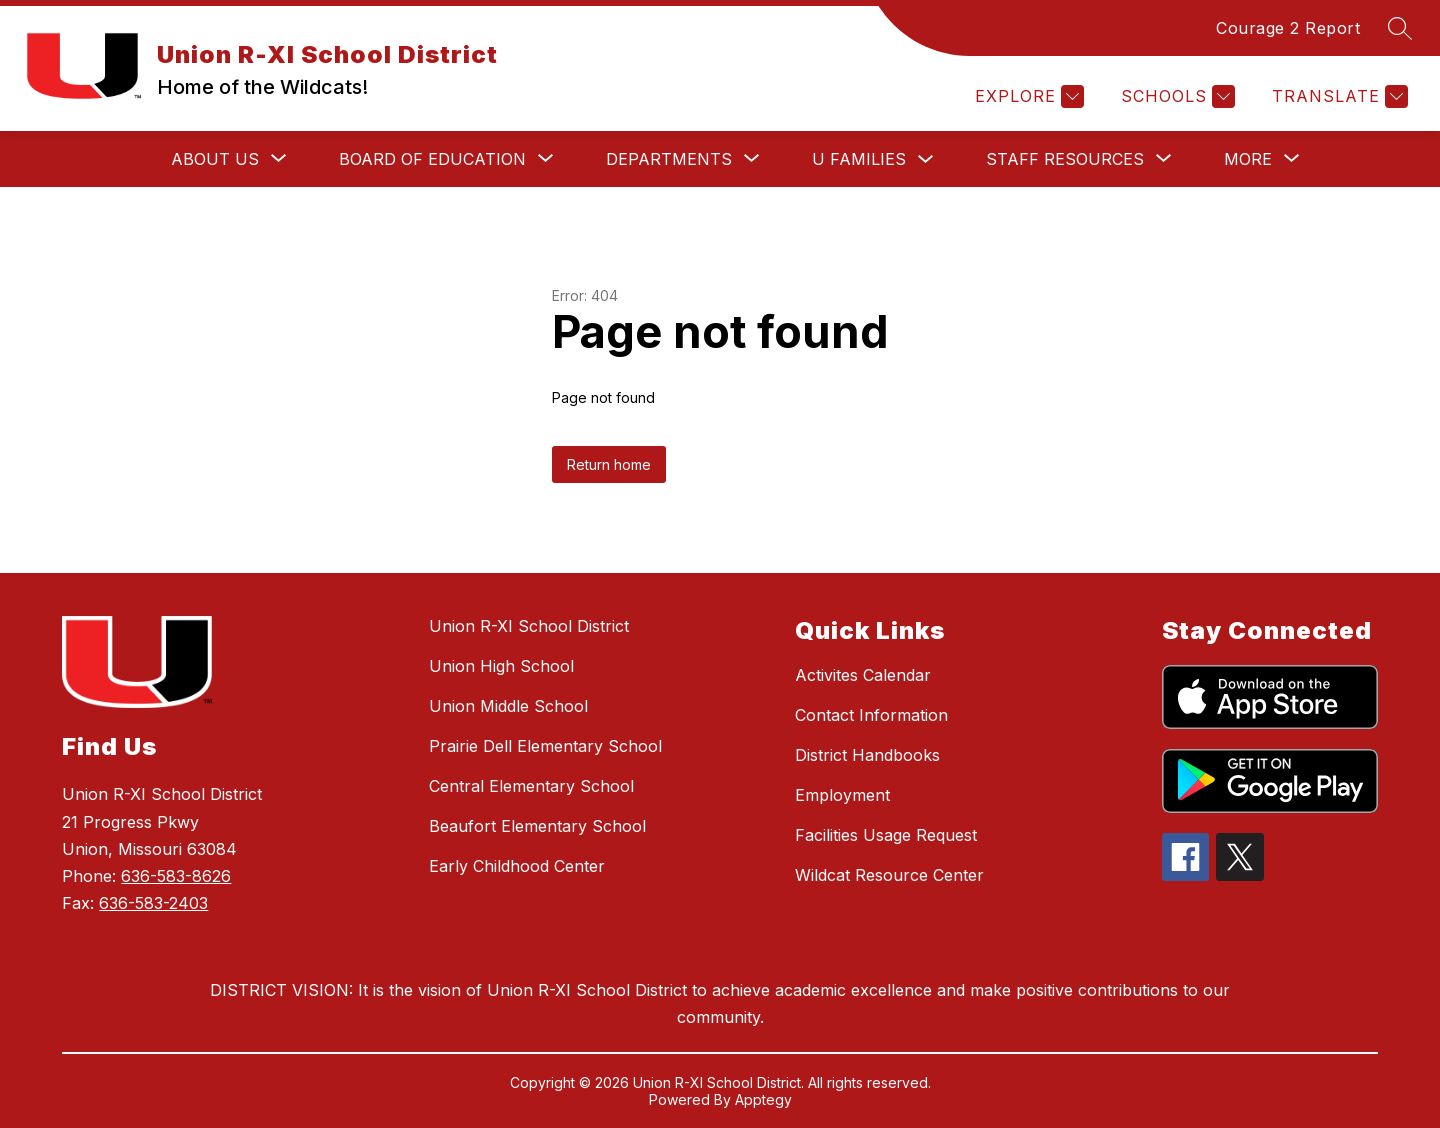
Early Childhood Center (517, 866)
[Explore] (1027, 96)
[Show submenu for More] (1248, 159)
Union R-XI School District (529, 626)
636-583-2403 (153, 903)
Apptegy (763, 1099)
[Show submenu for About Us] (215, 159)
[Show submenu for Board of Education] (432, 159)
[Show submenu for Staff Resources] (1065, 159)
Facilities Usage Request (886, 835)
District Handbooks (867, 755)
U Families (859, 159)
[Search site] (1400, 28)
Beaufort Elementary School (537, 826)
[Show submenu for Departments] (669, 159)
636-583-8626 (176, 876)
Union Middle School (508, 706)
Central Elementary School (531, 786)
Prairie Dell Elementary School (545, 746)
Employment (842, 795)
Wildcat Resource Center (889, 875)
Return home (609, 464)
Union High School (501, 666)
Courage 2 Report (1288, 28)
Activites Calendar (863, 675)
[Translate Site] (1337, 96)
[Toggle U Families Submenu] (926, 159)
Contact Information (871, 715)
